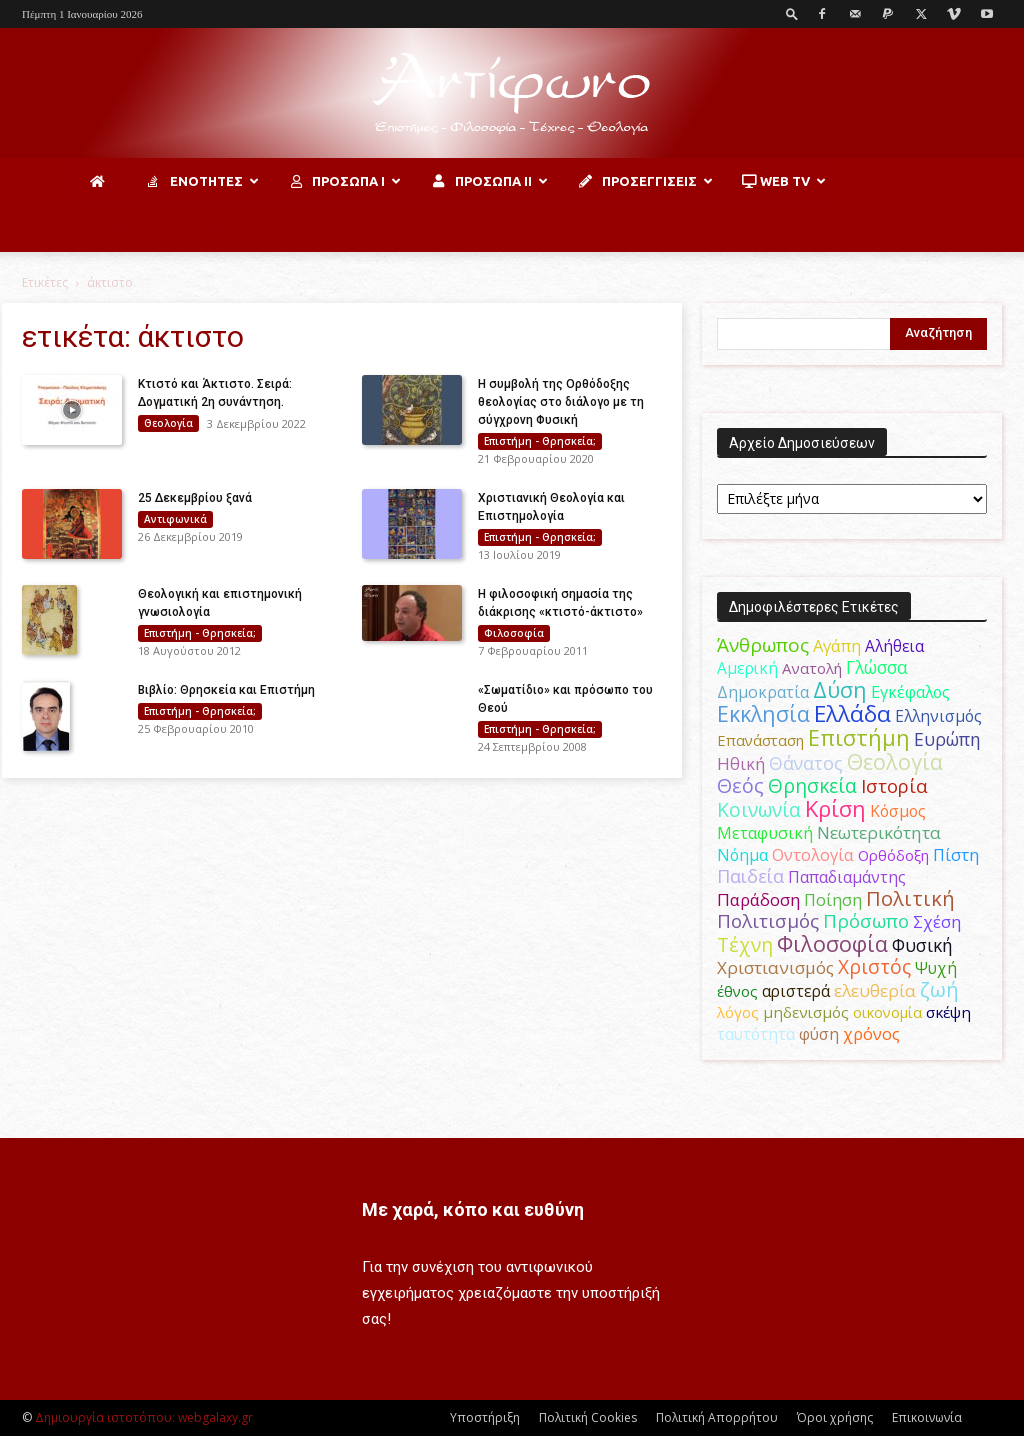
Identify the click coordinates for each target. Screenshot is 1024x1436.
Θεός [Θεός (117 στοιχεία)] (740, 785)
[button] (792, 13)
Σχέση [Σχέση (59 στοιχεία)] (937, 922)
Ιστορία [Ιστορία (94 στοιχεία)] (894, 785)
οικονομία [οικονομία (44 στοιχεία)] (887, 1012)
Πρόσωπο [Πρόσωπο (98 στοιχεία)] (866, 921)
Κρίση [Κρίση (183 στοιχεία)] (835, 808)
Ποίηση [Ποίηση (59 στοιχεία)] (833, 900)
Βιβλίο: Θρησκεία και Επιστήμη (226, 690)
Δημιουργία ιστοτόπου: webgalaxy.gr (144, 1417)
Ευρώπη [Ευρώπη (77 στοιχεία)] (947, 739)
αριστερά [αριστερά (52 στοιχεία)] (796, 991)
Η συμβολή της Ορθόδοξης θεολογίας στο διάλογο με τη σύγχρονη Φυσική (561, 402)
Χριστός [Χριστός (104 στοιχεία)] (874, 967)
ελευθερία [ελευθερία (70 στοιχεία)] (875, 990)
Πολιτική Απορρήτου (717, 1417)
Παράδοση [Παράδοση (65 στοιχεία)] (758, 899)
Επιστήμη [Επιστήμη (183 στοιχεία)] (859, 737)
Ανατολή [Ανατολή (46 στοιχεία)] (812, 668)
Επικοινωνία (927, 1417)
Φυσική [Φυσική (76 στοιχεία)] (922, 945)
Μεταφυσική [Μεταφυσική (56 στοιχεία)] (765, 833)
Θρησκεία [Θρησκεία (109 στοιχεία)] (812, 785)
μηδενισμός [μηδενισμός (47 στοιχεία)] (806, 1012)
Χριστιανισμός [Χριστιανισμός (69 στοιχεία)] (775, 967)
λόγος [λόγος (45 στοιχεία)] (738, 1012)
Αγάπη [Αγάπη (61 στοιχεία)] (837, 645)
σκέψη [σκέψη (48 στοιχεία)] (948, 1012)
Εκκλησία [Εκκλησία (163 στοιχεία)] (763, 713)
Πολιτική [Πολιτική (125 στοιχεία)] (910, 898)
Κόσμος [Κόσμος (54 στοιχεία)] (898, 811)
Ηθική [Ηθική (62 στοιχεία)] (741, 763)
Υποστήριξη (485, 1417)
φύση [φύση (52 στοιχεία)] (819, 1034)
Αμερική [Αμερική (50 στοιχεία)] (747, 668)
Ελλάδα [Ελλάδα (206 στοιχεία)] (852, 713)
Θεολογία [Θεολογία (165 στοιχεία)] (895, 761)
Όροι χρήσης (835, 1417)
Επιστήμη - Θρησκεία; (540, 441)
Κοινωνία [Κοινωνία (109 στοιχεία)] (759, 809)
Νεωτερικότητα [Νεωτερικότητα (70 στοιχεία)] (879, 832)
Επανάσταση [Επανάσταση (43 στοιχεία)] (760, 740)
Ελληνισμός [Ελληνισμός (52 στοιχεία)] (938, 716)
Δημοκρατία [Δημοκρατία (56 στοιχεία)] (763, 692)
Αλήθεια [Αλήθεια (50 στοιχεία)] (894, 646)
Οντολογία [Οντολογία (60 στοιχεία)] (813, 854)
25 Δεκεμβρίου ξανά (195, 498)
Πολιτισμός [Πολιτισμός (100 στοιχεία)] (768, 921)
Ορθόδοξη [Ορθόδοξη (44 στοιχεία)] (893, 855)
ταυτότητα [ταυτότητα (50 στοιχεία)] (756, 1034)
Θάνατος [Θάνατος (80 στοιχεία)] (806, 763)
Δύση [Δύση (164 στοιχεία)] (840, 689)
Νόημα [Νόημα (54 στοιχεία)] (742, 855)
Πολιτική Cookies (588, 1417)
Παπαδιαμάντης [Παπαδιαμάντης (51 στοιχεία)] (847, 877)
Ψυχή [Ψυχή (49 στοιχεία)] (936, 968)
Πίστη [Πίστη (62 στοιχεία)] (956, 854)
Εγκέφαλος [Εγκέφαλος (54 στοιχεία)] (910, 692)
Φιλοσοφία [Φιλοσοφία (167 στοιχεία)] (832, 943)
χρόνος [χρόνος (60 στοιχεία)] (871, 1033)
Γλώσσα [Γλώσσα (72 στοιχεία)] (877, 667)
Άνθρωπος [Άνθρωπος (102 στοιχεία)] (763, 645)
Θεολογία (168, 423)
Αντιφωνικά (175, 519)
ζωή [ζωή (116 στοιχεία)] (939, 989)
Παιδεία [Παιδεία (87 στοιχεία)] (750, 876)
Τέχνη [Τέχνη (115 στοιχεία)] (745, 944)
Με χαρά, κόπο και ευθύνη (473, 1209)
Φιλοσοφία (514, 633)
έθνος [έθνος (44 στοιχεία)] (737, 991)
